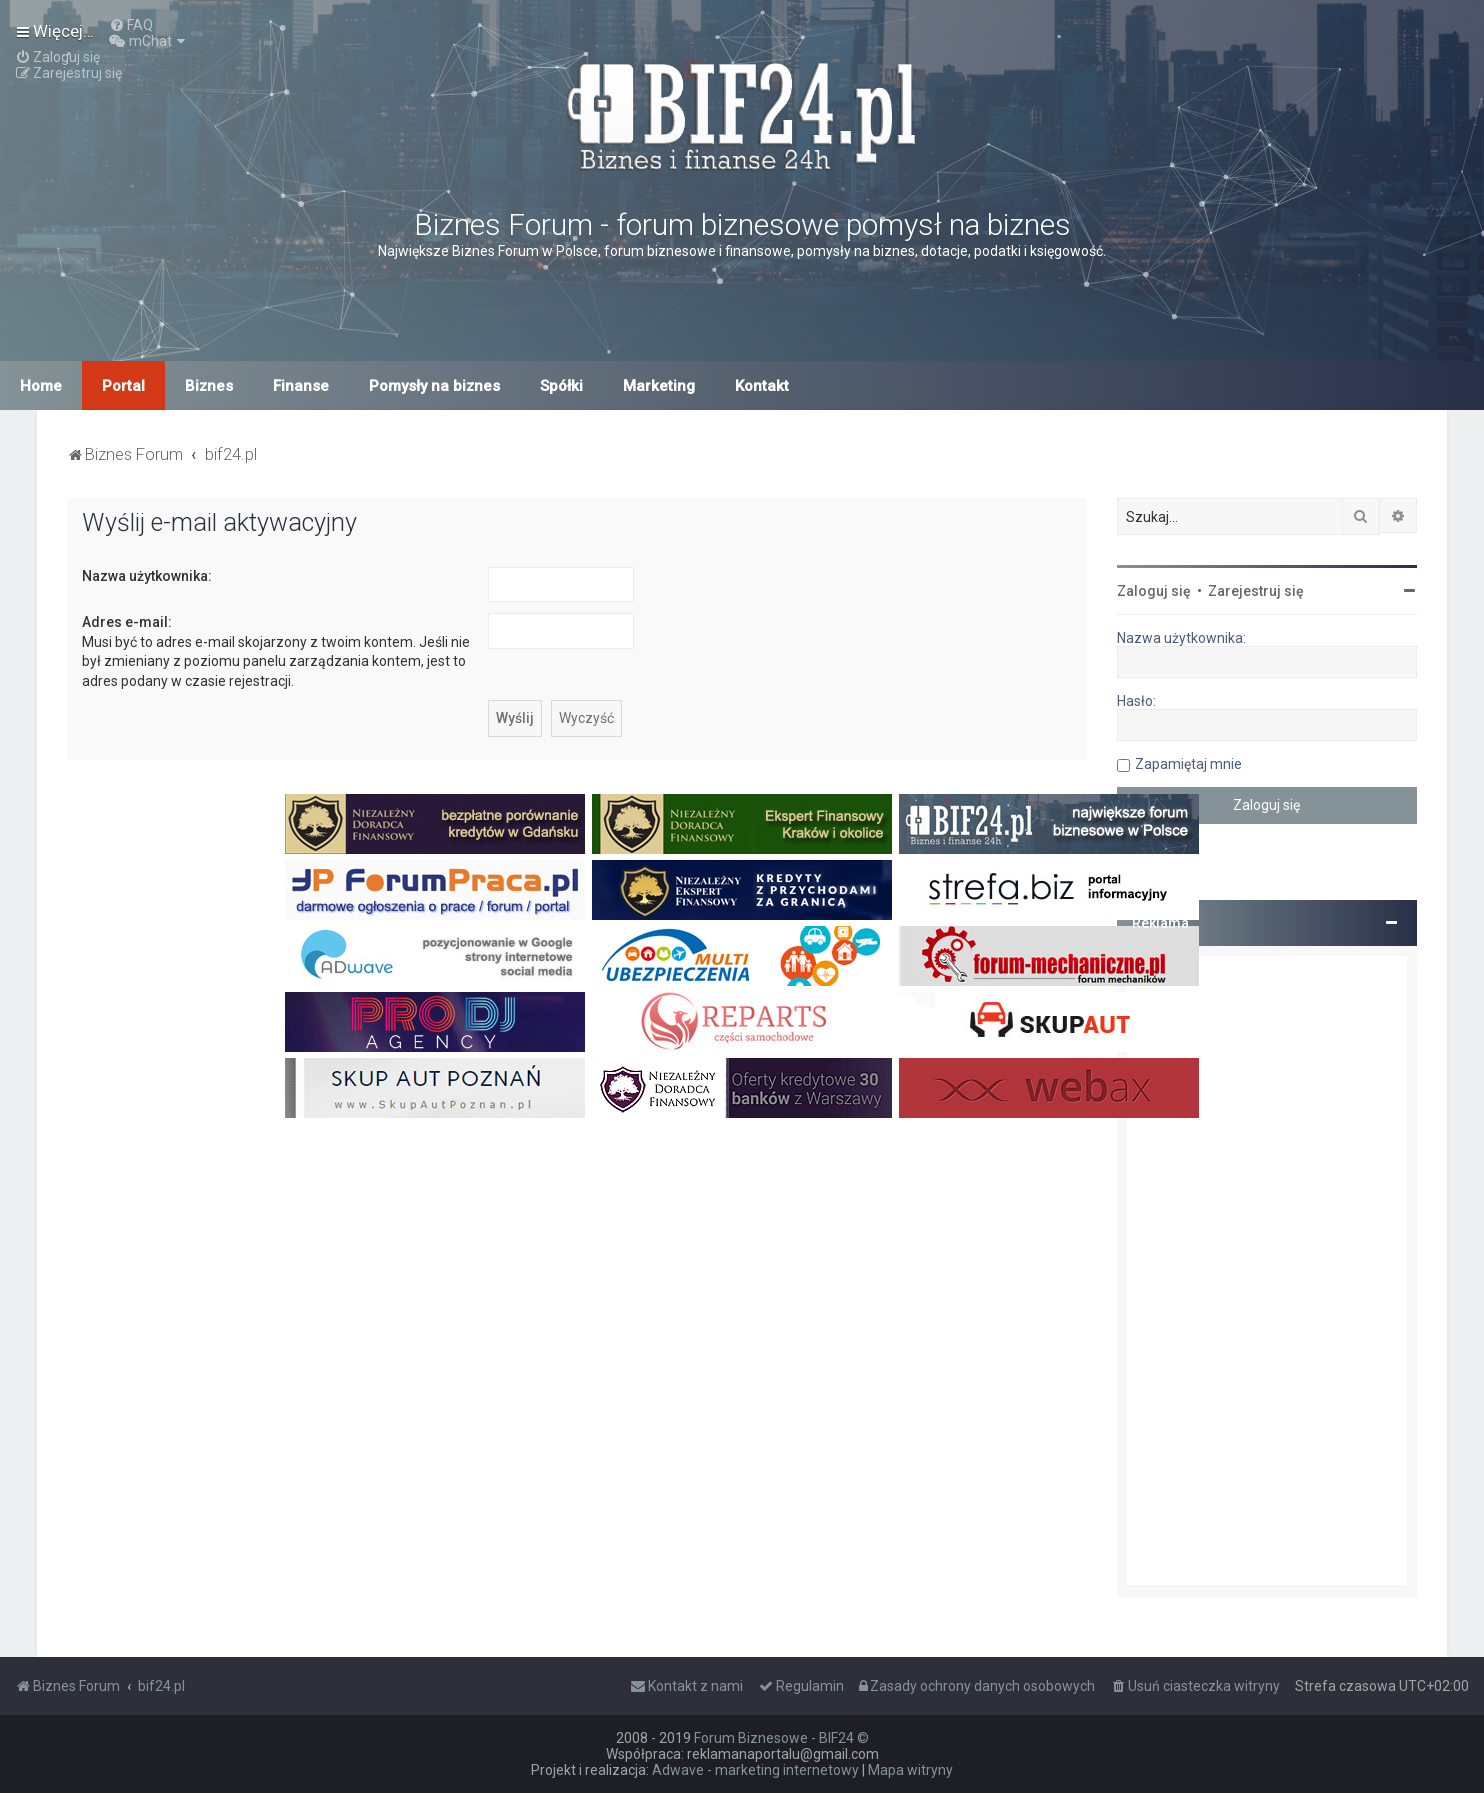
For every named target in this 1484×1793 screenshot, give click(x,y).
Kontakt (762, 386)
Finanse (301, 386)
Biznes (209, 386)
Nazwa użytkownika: (147, 576)
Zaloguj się (1154, 591)
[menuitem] (131, 25)
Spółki (561, 386)
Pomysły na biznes (434, 386)
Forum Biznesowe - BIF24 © (781, 1738)
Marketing (659, 386)
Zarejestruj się (1256, 591)
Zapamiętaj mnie (1188, 764)
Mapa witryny (910, 1770)
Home (41, 386)
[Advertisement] (1267, 1271)
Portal (123, 386)
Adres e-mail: (127, 622)
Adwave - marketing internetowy (755, 1770)
